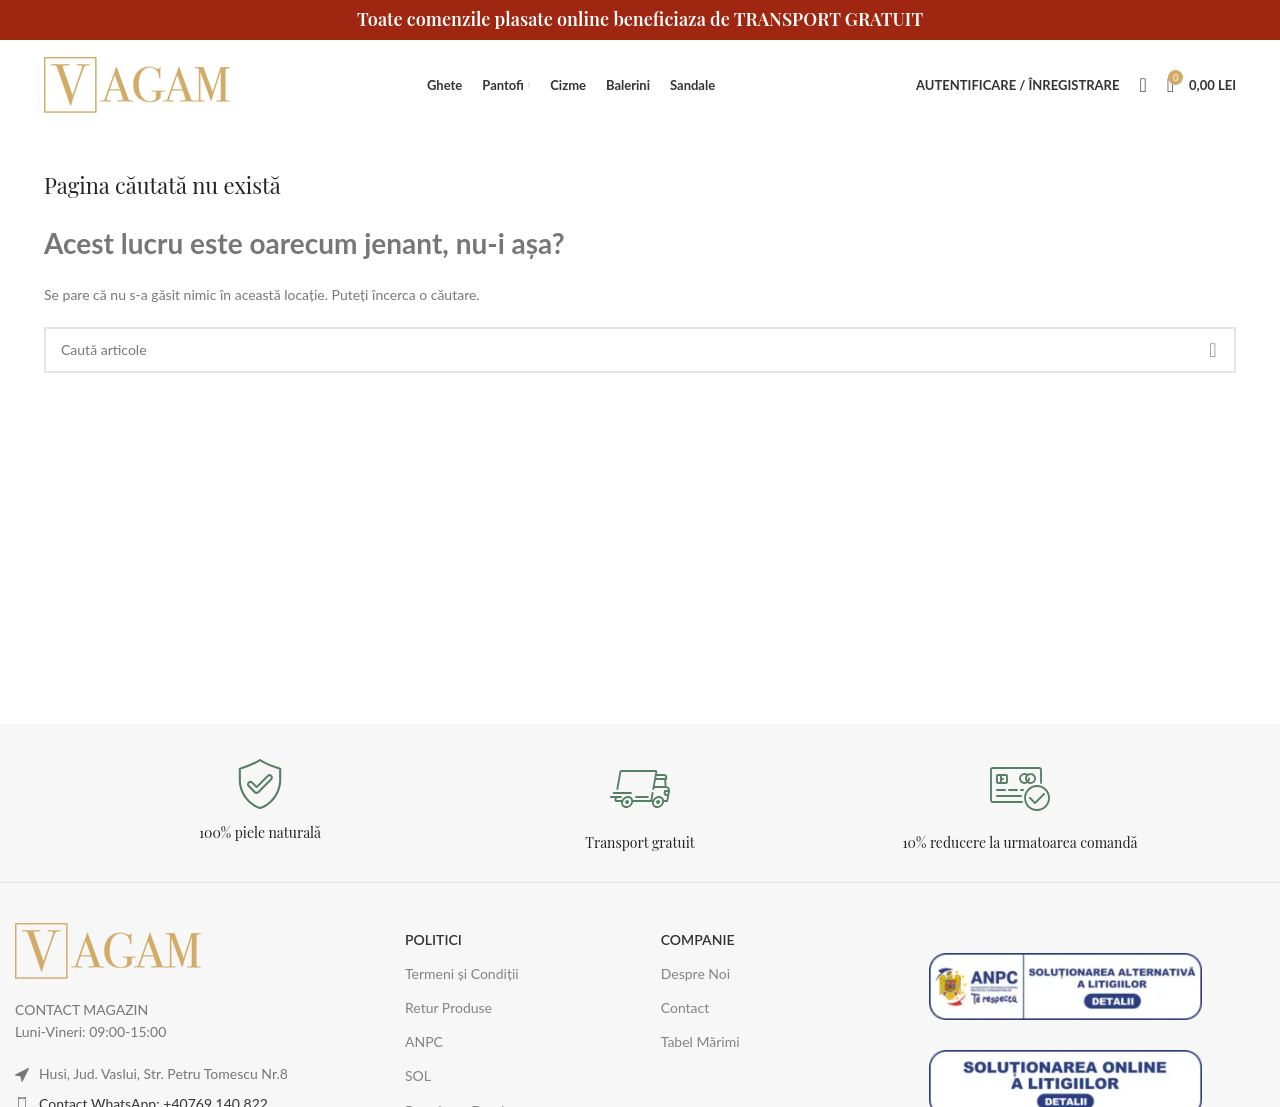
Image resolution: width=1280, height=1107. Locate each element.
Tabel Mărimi (700, 1041)
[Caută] (1142, 85)
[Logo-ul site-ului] (139, 83)
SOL (418, 1075)
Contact (685, 1007)
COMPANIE (698, 939)
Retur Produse (448, 1007)
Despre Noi (695, 973)
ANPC (424, 1041)
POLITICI (433, 939)
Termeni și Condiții (462, 973)
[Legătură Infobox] (260, 800)
